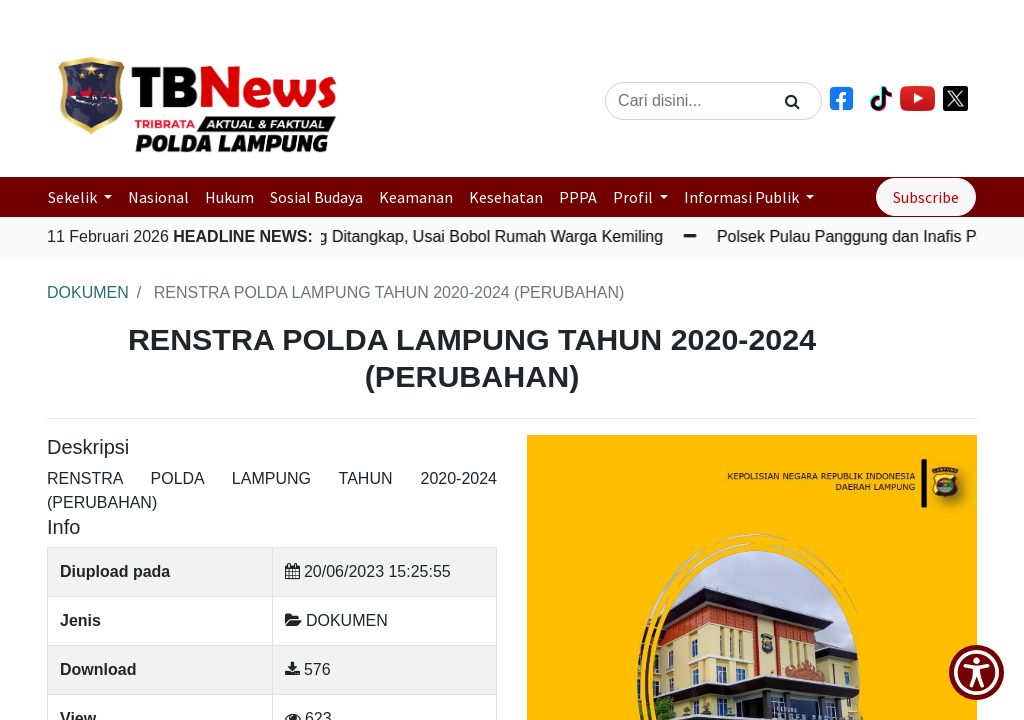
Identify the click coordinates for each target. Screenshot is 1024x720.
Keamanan (416, 197)
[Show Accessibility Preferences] (976, 672)
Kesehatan (506, 197)
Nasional (158, 197)
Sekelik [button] (74, 197)
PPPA (578, 197)
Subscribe (926, 197)
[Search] (792, 101)
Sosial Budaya (316, 197)
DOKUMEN (88, 292)
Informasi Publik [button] (743, 197)
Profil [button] (634, 197)
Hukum (229, 197)
